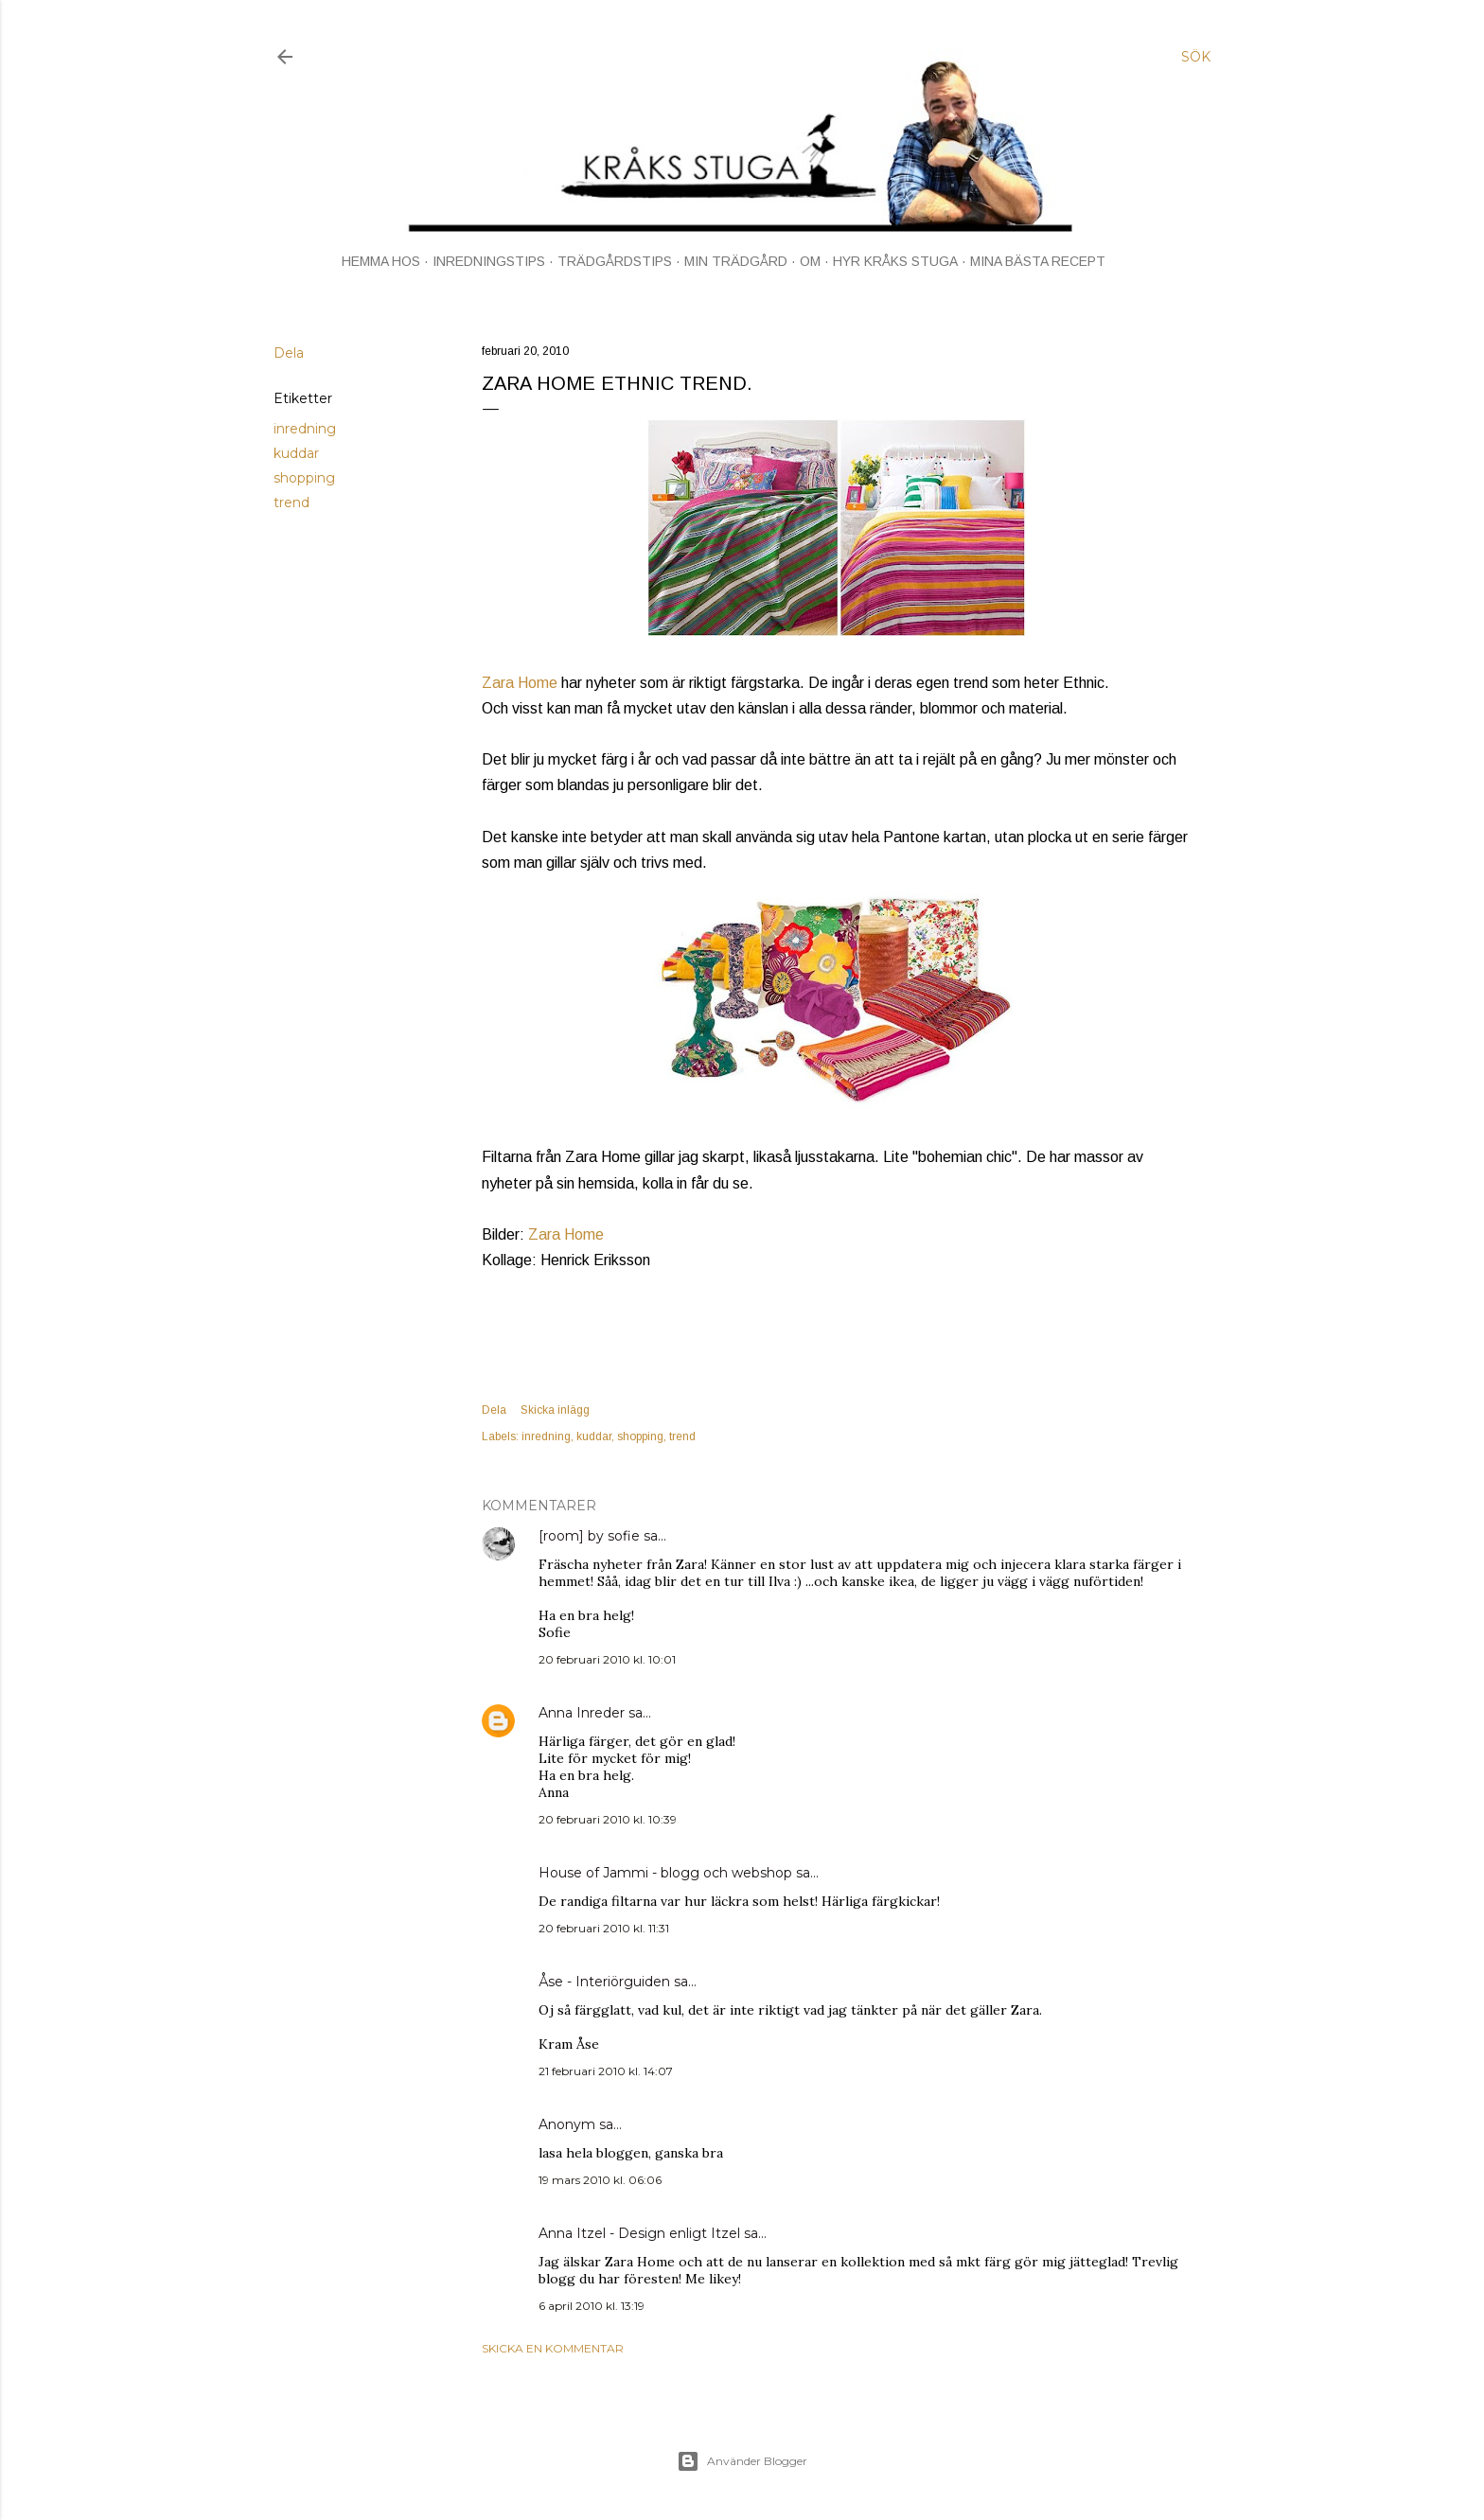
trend (291, 502)
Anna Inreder (582, 1712)
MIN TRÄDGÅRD (735, 261)
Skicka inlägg (555, 1410)
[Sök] (1195, 56)
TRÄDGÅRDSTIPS (614, 261)
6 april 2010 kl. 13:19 (592, 2306)
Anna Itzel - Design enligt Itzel (639, 2233)
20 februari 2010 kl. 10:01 (607, 1659)
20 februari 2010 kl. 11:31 (604, 1928)
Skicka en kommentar (553, 2348)
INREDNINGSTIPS (489, 261)
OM (810, 261)
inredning (305, 428)
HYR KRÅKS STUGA (895, 261)
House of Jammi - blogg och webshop (665, 1872)
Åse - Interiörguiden (604, 1981)
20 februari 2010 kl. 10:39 (608, 1819)
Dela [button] (289, 352)
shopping (304, 477)
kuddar (296, 453)
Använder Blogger (742, 2461)
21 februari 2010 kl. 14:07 (606, 2071)
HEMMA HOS (381, 261)
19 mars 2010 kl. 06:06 (600, 2180)
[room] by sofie (589, 1535)
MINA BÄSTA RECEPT (1037, 261)
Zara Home (519, 683)
